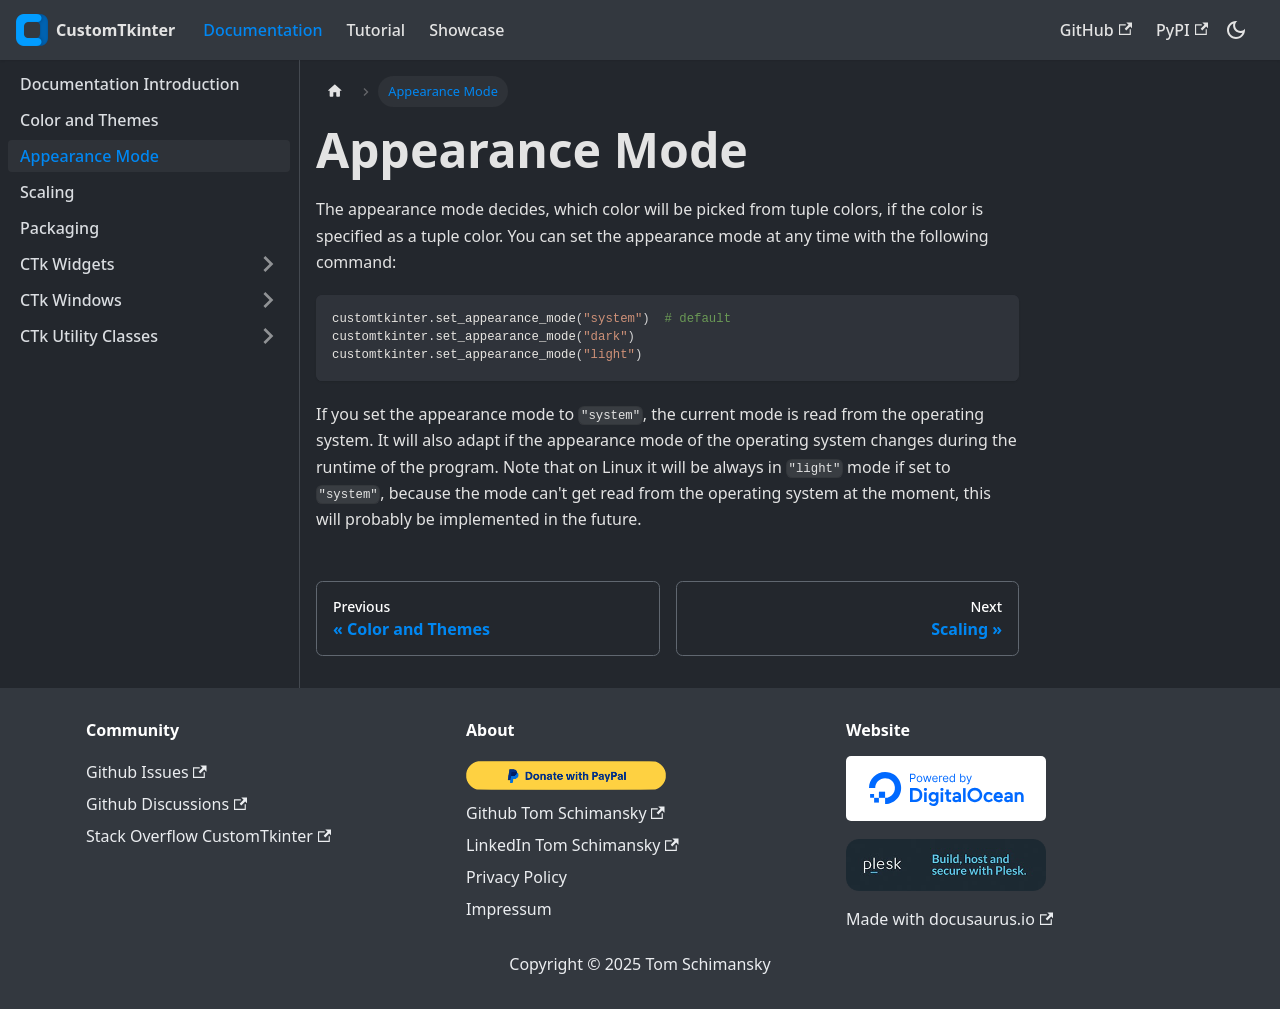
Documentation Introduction (130, 84)
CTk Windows (71, 300)
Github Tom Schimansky (565, 813)
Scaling (47, 192)
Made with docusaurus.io (949, 919)
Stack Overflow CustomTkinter (208, 836)
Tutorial (376, 30)
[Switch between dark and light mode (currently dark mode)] (1236, 30)
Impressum (509, 909)
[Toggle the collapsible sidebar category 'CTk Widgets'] (268, 264)
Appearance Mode (89, 156)
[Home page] (335, 91)
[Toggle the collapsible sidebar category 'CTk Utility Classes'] (268, 336)
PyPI (1182, 30)
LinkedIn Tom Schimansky (572, 845)
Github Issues (146, 772)
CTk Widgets (67, 264)
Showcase (466, 30)
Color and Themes (89, 120)
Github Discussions (166, 804)
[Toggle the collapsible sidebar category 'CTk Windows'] (268, 300)
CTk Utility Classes (89, 336)
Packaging (59, 228)
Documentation (262, 30)
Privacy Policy (516, 877)
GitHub (1096, 30)
